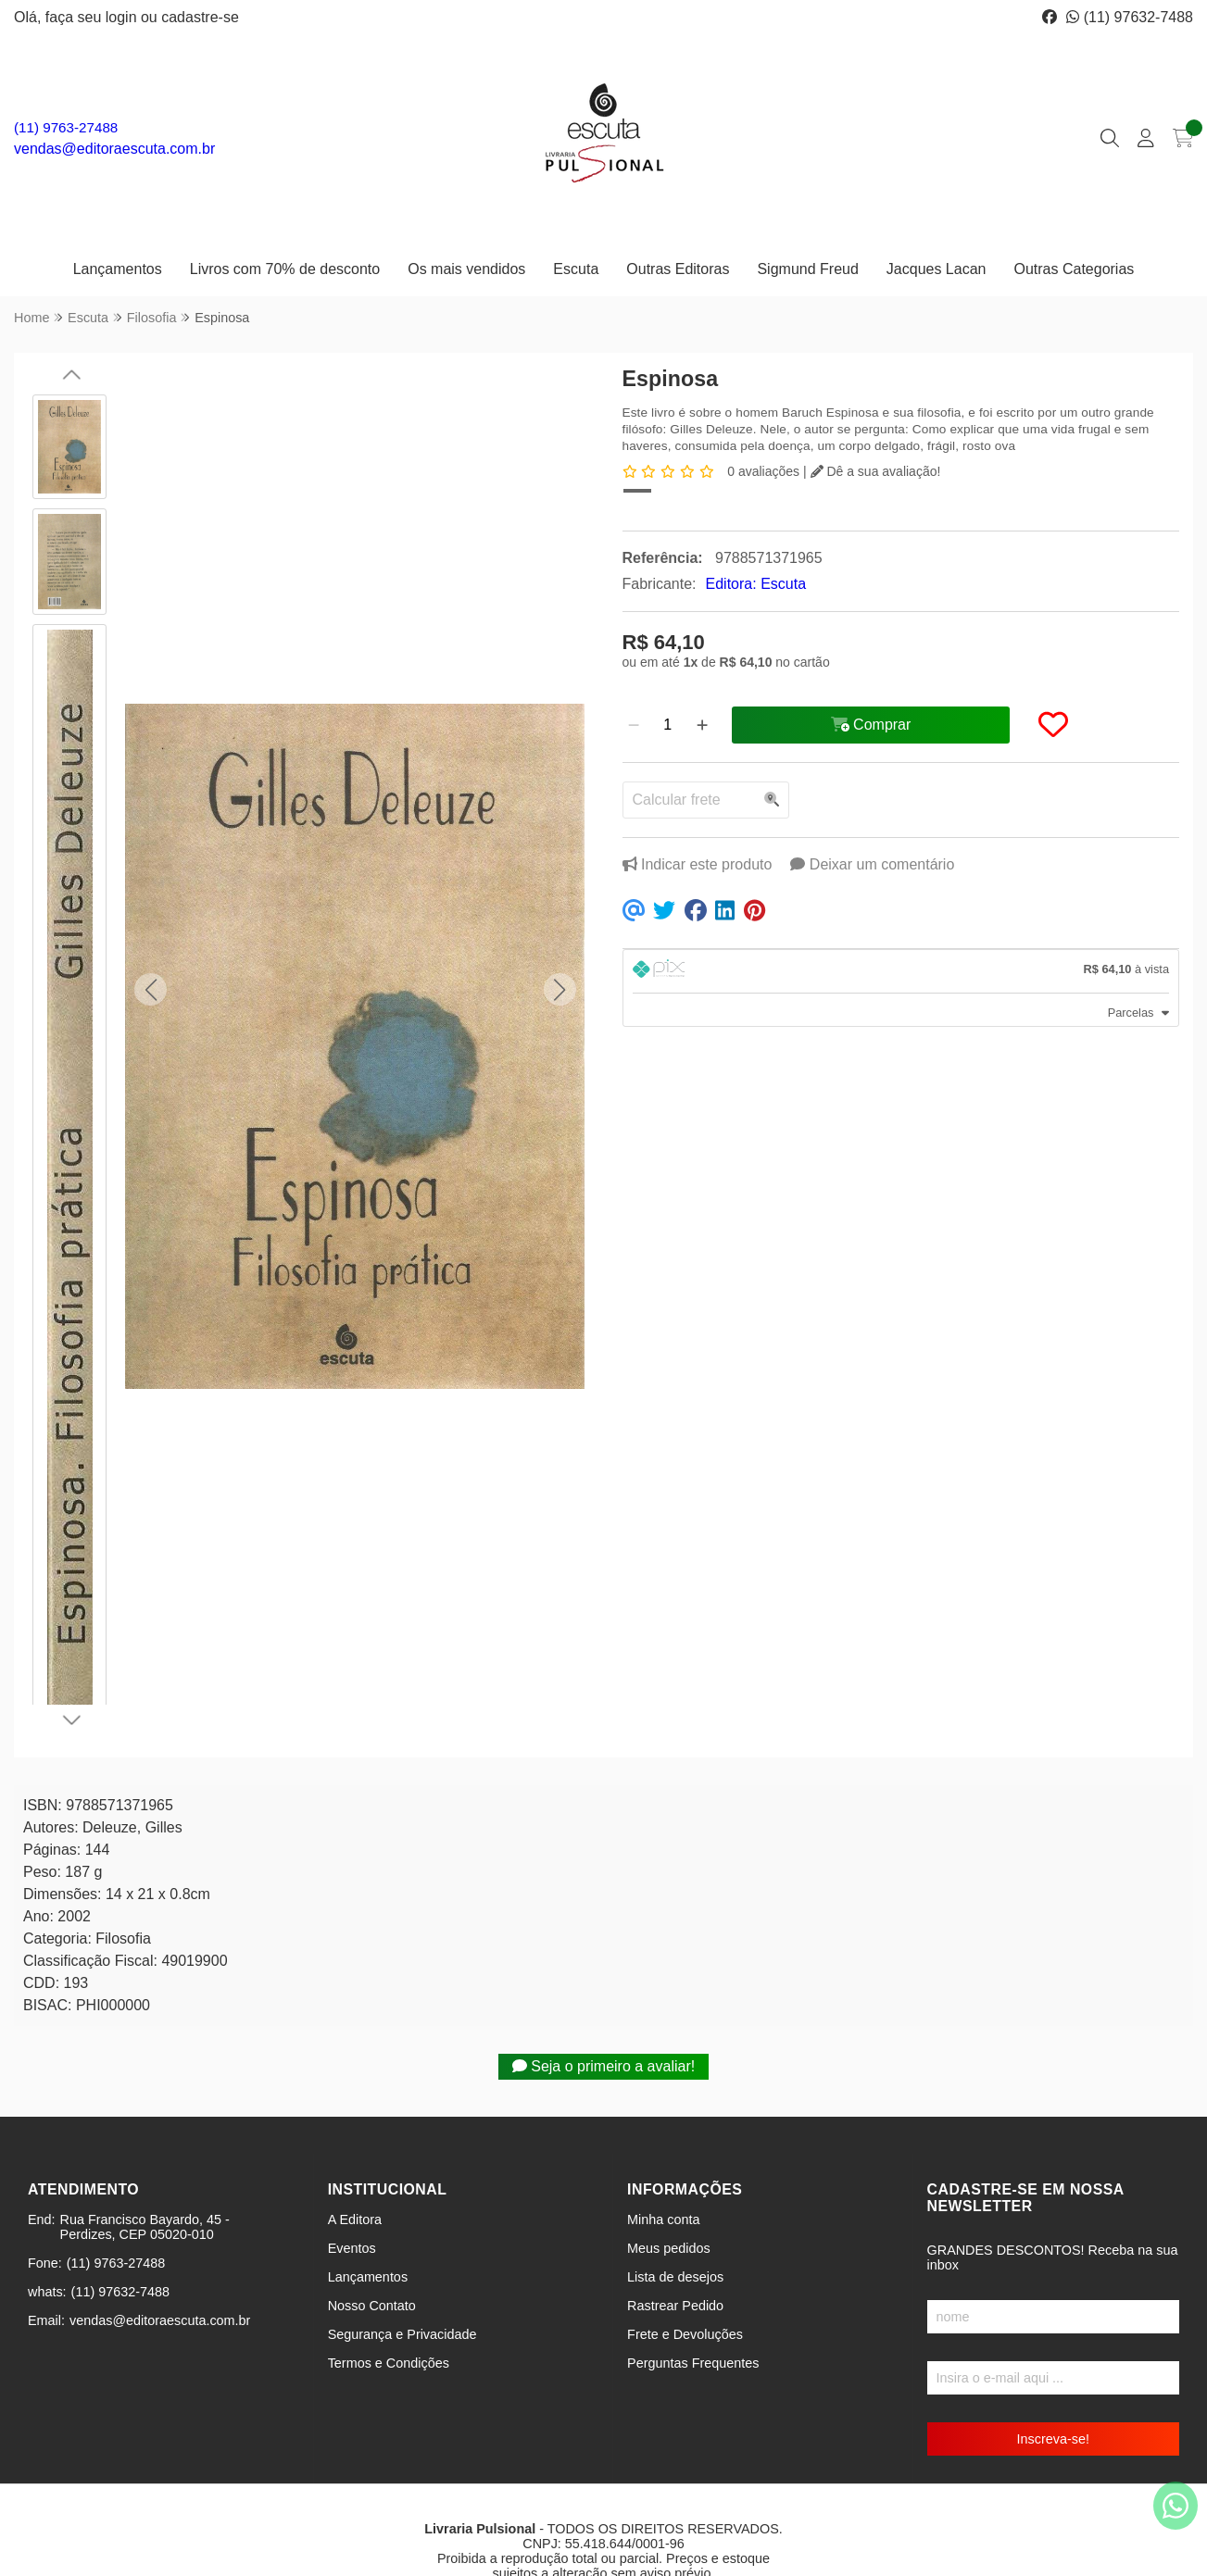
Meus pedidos (668, 2185)
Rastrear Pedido (675, 2242)
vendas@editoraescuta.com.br (114, 148)
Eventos (352, 2185)
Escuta (575, 269)
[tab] (901, 971)
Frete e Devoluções (685, 2271)
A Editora (355, 2156)
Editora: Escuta (756, 584)
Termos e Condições (388, 2300)
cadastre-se (200, 17)
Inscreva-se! (1053, 2376)
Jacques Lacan (936, 269)
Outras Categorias (1073, 269)
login (123, 17)
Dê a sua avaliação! (876, 471)
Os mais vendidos (466, 269)
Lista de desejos (675, 2214)
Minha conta (663, 2156)
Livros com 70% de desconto (285, 269)
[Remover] (633, 725)
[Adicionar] (702, 725)
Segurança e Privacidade (402, 2271)
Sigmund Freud (807, 269)
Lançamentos (117, 269)
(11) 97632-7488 (1129, 17)
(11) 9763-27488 (66, 127)
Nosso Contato (372, 2242)
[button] (150, 960)
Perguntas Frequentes (693, 2300)
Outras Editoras (677, 269)
